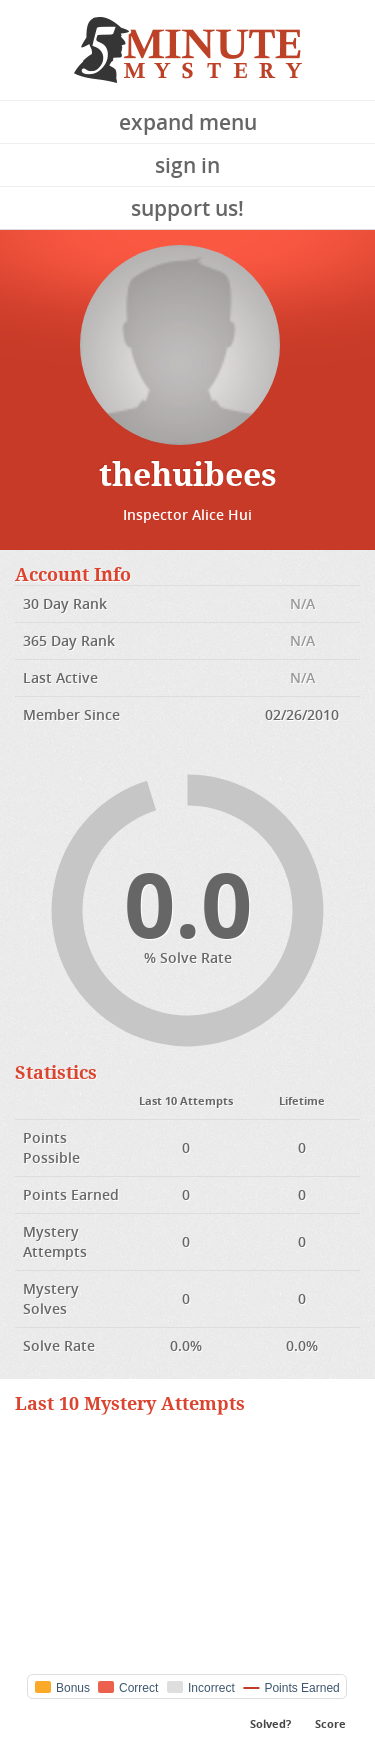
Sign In (187, 165)
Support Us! (187, 208)
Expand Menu (188, 122)
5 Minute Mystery (188, 50)
